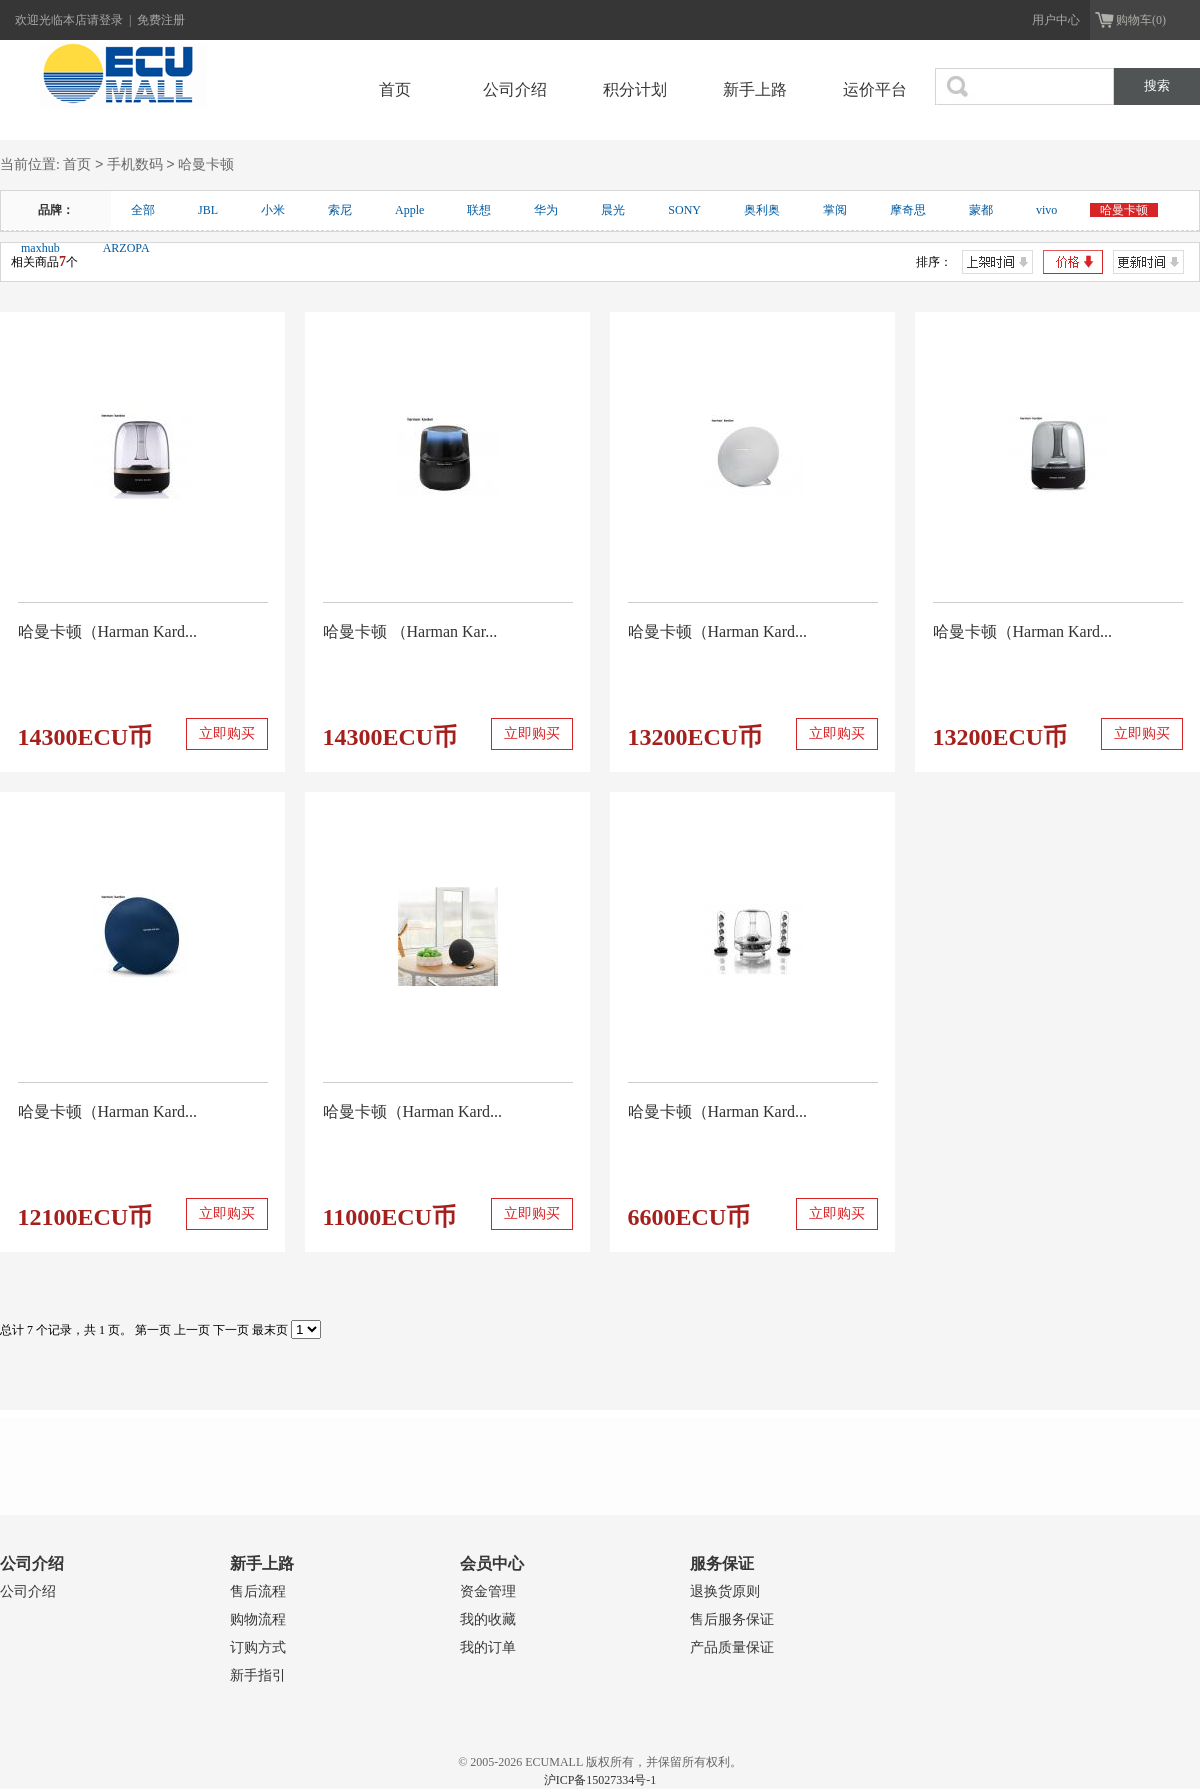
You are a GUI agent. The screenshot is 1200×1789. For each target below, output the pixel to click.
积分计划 (635, 89)
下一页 (231, 1330)
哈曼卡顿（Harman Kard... (108, 631)
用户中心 (1056, 20)
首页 (395, 89)
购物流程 (258, 1619)
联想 (479, 210)
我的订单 (488, 1647)
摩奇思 (908, 210)
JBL (208, 210)
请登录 (106, 20)
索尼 (340, 210)
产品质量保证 (732, 1647)
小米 (273, 210)
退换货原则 (725, 1591)
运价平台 (875, 89)
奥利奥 (762, 210)
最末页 (270, 1330)
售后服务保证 (732, 1619)
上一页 (192, 1330)
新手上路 (755, 89)
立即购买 (227, 733)
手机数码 (135, 165)
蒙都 (981, 210)
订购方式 (258, 1647)
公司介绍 (515, 89)
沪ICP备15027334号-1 (600, 1780)
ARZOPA (126, 248)
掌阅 (835, 210)
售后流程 (258, 1591)
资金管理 (488, 1591)
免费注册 (161, 20)
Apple (409, 210)
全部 (143, 210)
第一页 (153, 1330)
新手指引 (258, 1675)
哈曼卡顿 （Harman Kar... (410, 631)
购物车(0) (1141, 20)
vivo (1046, 210)
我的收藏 (488, 1619)
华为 (546, 210)
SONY (684, 210)
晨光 (613, 210)
